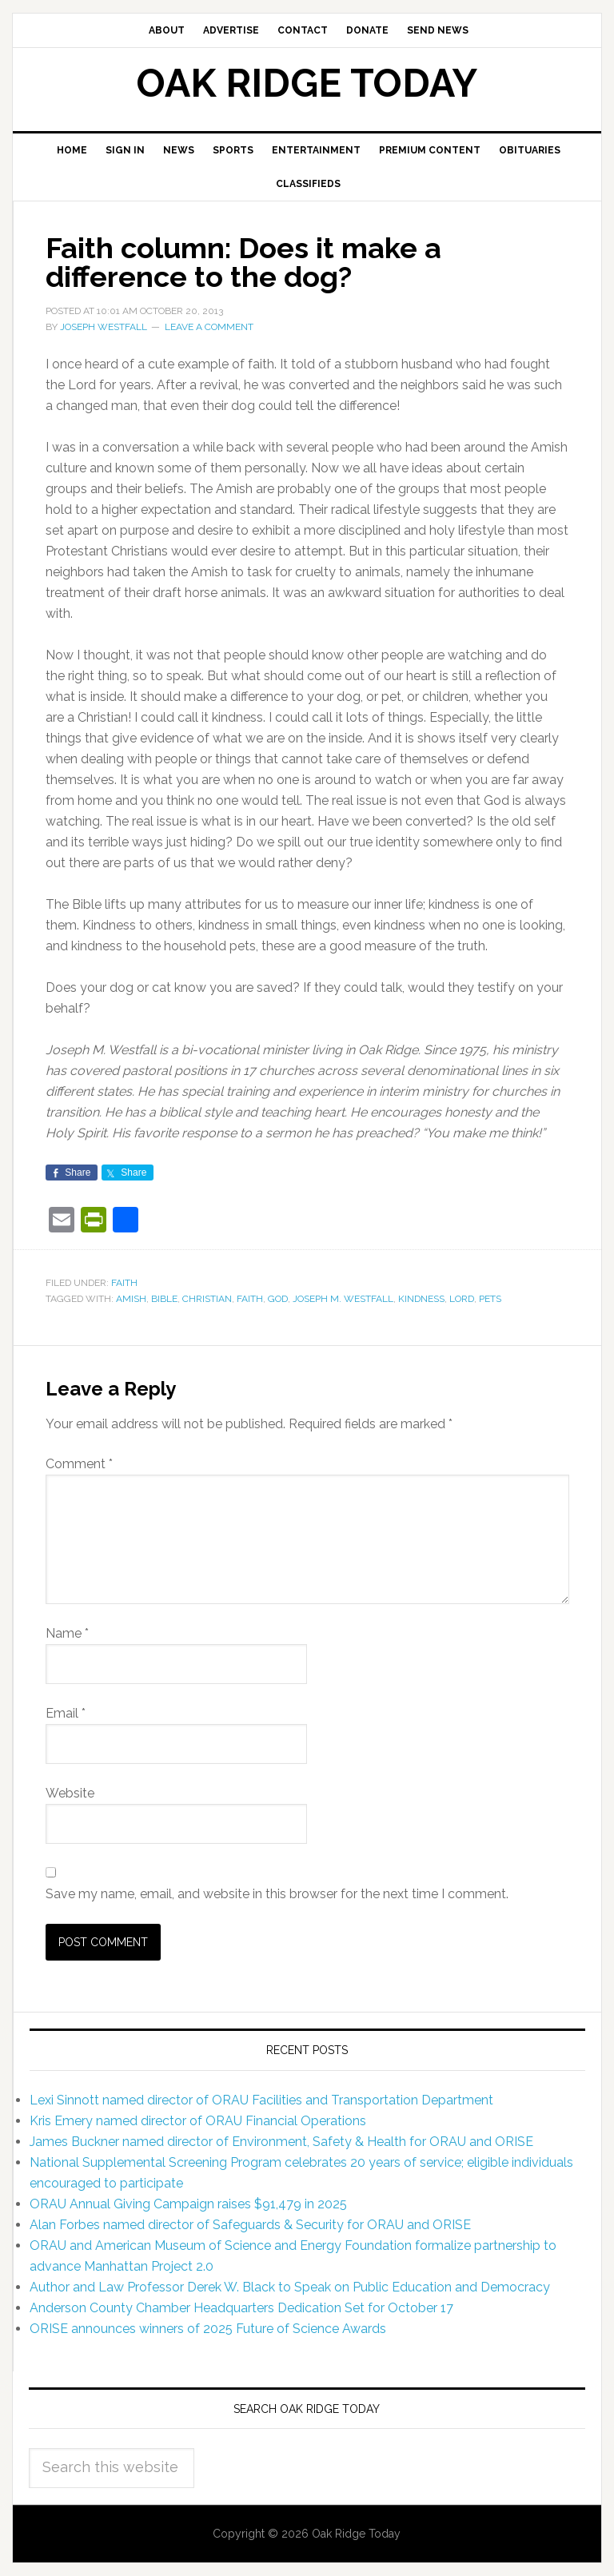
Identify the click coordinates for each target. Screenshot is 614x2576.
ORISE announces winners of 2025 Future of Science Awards (208, 2328)
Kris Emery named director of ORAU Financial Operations (198, 2120)
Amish (131, 1298)
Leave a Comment (209, 326)
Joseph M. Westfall (343, 1298)
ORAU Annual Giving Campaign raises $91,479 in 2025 (188, 2204)
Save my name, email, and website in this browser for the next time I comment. (277, 1893)
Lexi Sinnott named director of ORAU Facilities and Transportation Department (261, 2100)
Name (67, 1633)
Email (66, 1713)
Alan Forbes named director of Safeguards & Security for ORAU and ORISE (250, 2224)
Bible (164, 1298)
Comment (79, 1463)
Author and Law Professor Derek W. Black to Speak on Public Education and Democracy (290, 2287)
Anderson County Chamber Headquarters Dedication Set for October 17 (241, 2307)
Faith (124, 1282)
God (278, 1298)
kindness (421, 1298)
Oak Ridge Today (307, 83)
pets (490, 1298)
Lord (461, 1298)
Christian (207, 1298)
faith (250, 1298)
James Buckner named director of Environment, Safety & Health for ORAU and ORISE (281, 2141)
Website (70, 1793)
